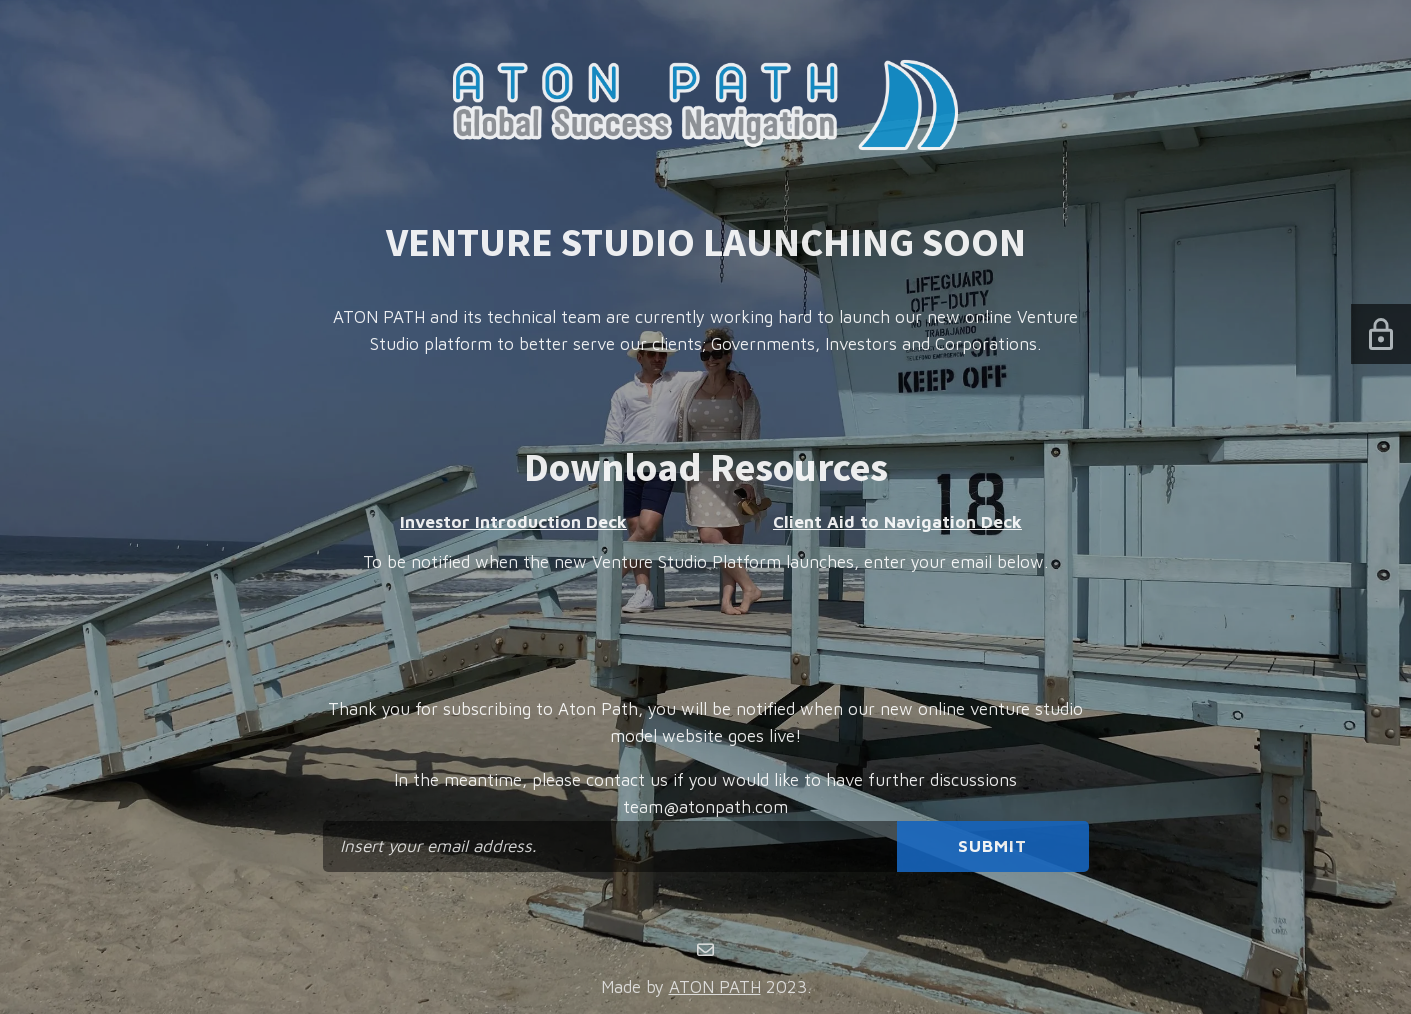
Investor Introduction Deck (513, 522)
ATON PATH (715, 987)
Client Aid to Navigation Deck (897, 522)
